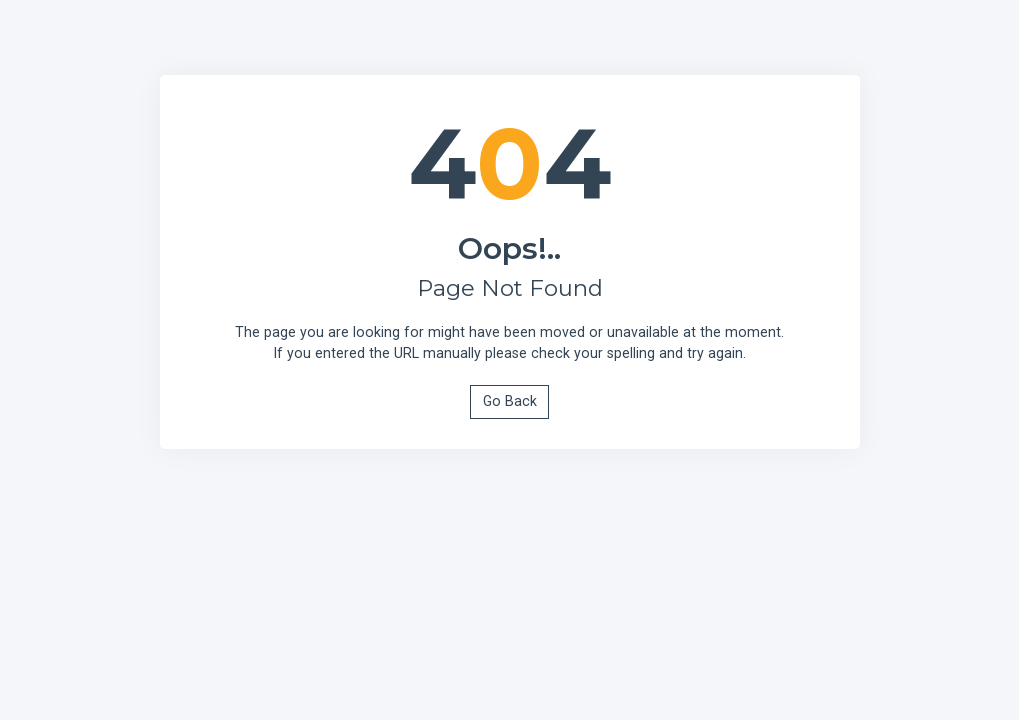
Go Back (510, 401)
